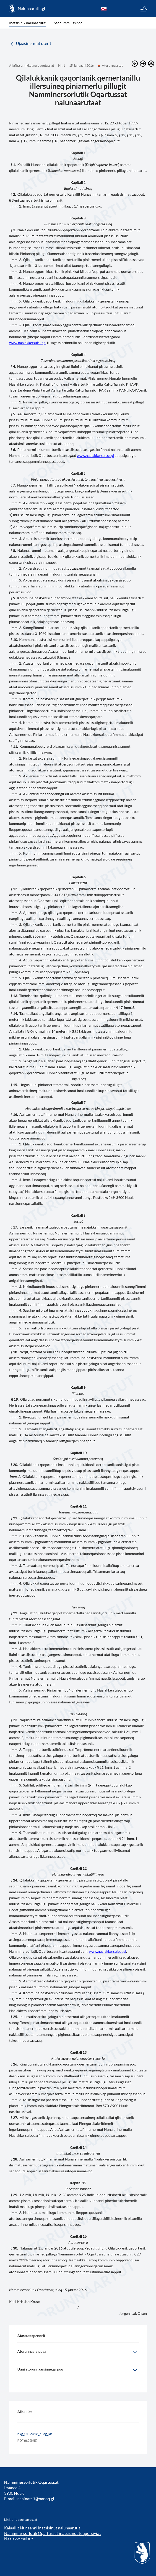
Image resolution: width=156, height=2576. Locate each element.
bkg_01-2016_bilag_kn (34, 2433)
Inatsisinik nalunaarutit (27, 23)
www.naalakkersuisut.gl (27, 342)
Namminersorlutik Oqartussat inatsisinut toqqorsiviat (52, 2533)
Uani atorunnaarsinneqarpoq (78, 2370)
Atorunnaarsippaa (78, 2352)
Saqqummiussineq (68, 23)
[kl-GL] (104, 9)
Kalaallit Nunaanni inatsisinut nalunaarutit (42, 2527)
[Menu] (143, 9)
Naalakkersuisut (18, 2538)
